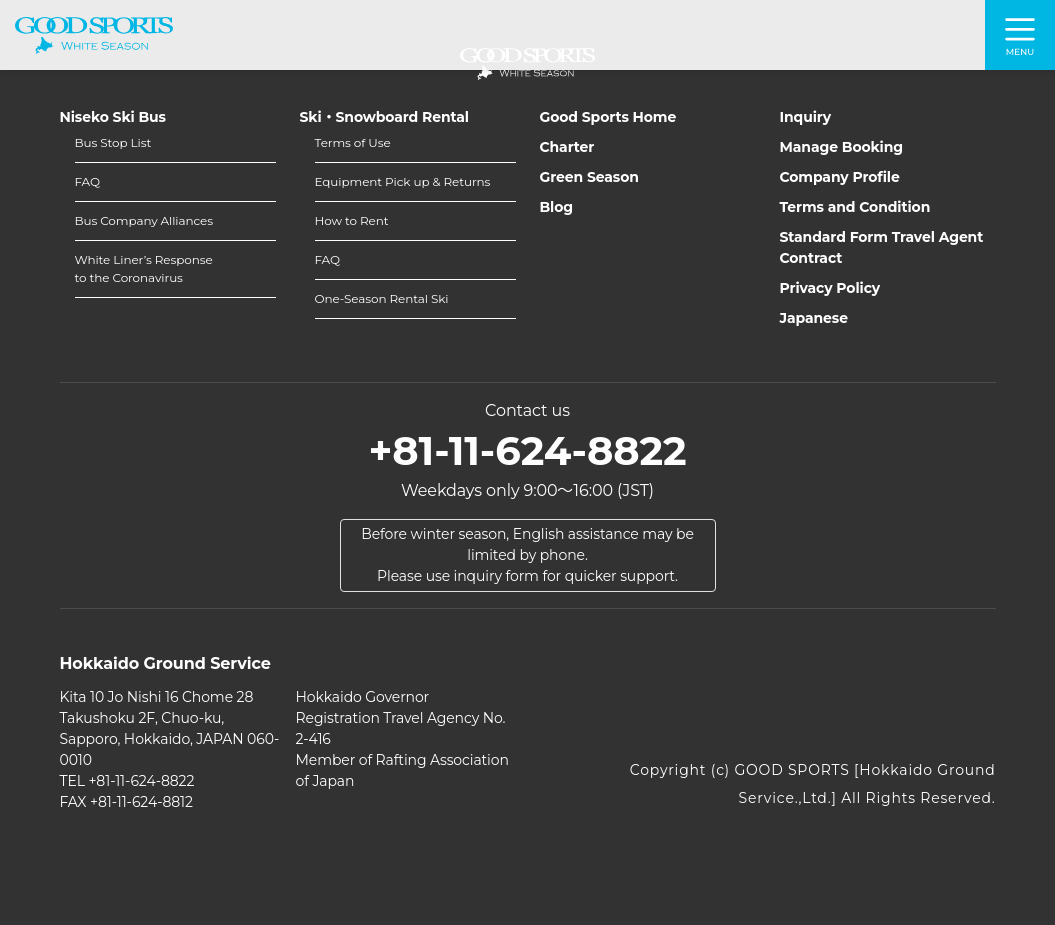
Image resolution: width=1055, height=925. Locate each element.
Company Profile (840, 177)
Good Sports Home (608, 117)
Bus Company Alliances (144, 220)
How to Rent (352, 220)
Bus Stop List (113, 142)
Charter (567, 147)
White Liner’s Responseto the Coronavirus (144, 268)
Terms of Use (353, 142)
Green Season (589, 177)
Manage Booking (842, 147)
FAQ (87, 181)
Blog (557, 207)
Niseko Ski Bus (113, 117)
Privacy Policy (830, 288)
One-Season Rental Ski (382, 298)
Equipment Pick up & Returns (403, 181)
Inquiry (806, 117)
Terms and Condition (855, 207)
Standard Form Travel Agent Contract (882, 247)
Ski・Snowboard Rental (384, 117)
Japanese (814, 318)
